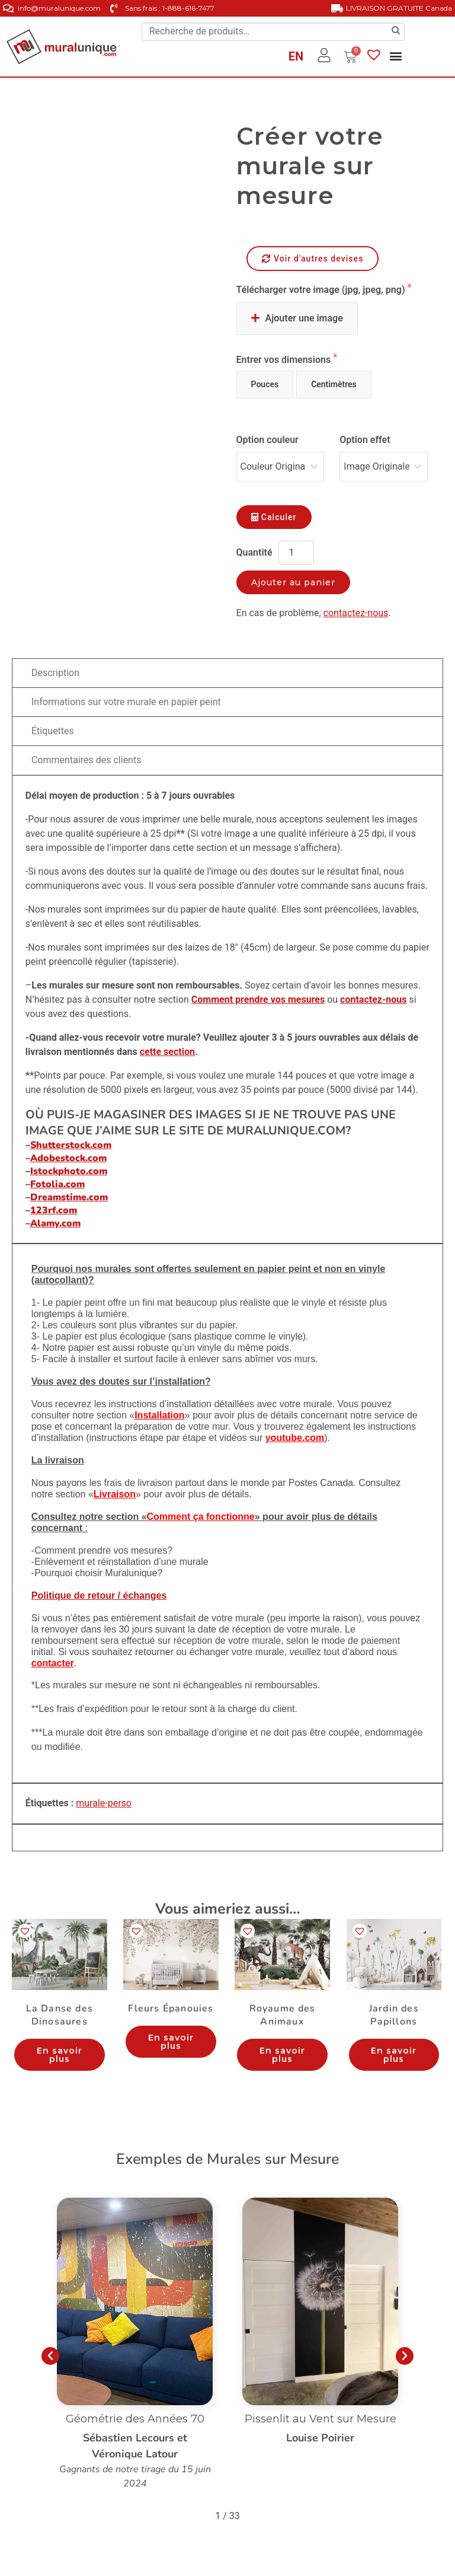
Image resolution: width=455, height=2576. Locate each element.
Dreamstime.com (69, 1197)
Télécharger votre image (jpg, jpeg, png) (322, 289)
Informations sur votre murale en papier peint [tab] (126, 701)
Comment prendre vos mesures (258, 999)
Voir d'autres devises (312, 258)
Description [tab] (55, 672)
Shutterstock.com (70, 1145)
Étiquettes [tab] (52, 731)
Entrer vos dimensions (285, 359)
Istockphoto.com (68, 1171)
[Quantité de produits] (296, 553)
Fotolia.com (57, 1184)
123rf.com (53, 1210)
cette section (167, 1051)
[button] (395, 56)
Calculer (274, 517)
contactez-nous (356, 613)
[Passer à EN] (296, 58)
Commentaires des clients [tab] (86, 760)
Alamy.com (55, 1223)
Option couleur (267, 439)
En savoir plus (59, 2054)
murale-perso (104, 1803)
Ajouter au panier (293, 582)
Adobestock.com (68, 1158)
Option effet (364, 439)
